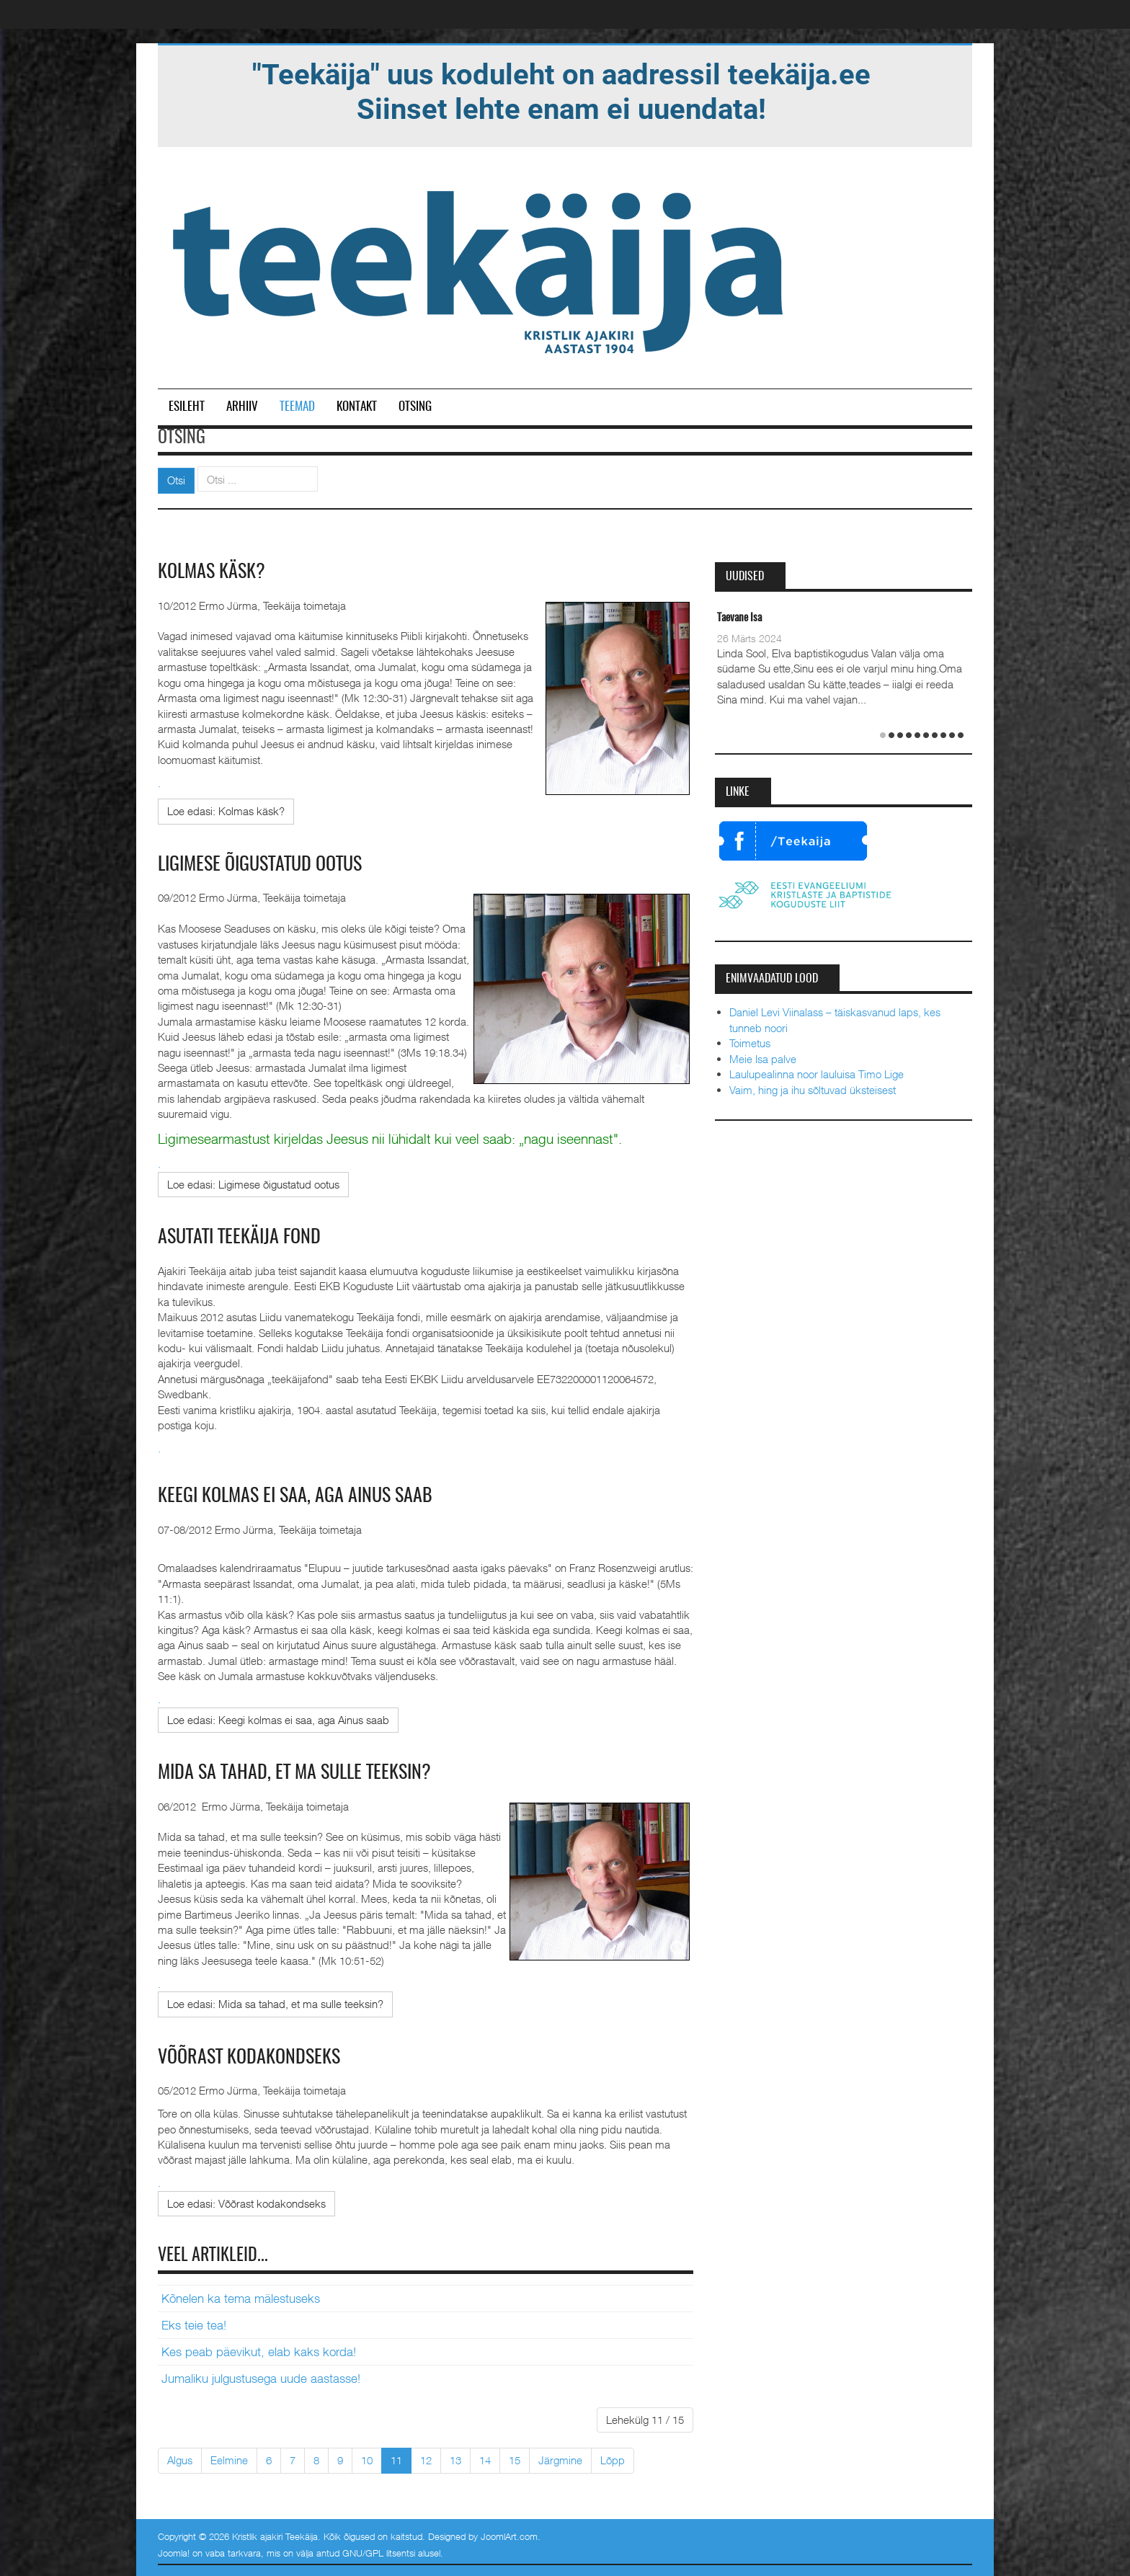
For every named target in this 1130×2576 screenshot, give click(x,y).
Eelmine (229, 2459)
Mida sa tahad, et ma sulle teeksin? (294, 1773)
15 (514, 2459)
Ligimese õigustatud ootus (260, 865)
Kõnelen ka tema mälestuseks (240, 2298)
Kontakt (357, 407)
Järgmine (560, 2459)
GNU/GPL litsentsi (378, 2553)
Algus (179, 2459)
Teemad (297, 407)
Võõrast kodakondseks (249, 2057)
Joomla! (174, 2553)
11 (396, 2459)
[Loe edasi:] (226, 811)
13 (455, 2459)
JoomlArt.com (509, 2536)
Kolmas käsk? (211, 572)
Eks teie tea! (193, 2325)
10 (367, 2459)
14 (485, 2459)
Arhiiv (242, 407)
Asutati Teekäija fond (239, 1237)
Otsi (176, 480)
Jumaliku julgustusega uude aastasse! (260, 2378)
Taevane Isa (739, 618)
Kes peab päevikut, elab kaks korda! (258, 2352)
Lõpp (612, 2459)
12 (426, 2459)
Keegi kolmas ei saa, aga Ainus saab (295, 1496)
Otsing (415, 407)
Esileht (187, 407)
